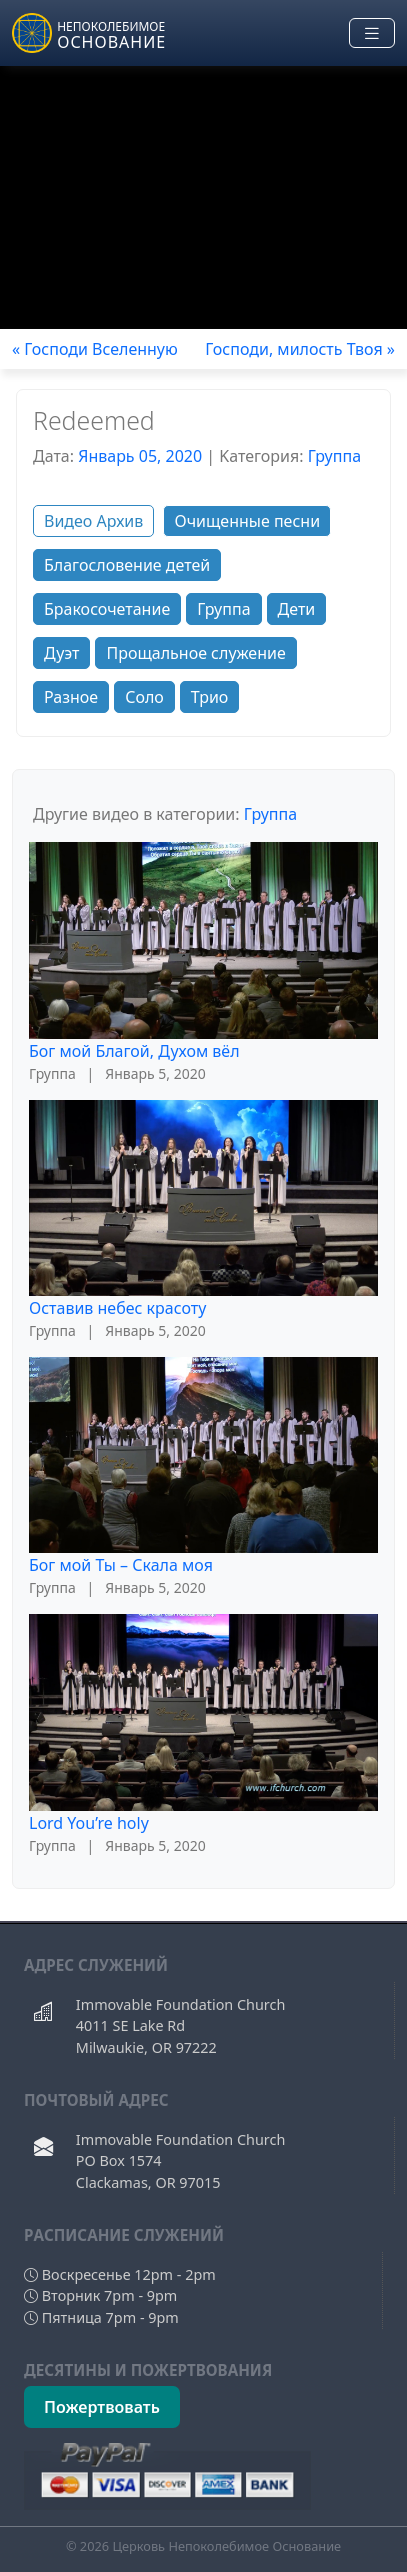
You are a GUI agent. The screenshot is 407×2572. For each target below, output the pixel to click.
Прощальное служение (195, 653)
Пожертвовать (102, 2407)
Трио (210, 697)
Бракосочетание (107, 609)
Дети (297, 609)
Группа (334, 456)
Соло (144, 697)
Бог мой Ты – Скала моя (121, 1565)
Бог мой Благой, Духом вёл (134, 1051)
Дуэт (61, 653)
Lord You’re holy (89, 1823)
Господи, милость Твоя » (300, 349)
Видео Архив (93, 521)
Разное (71, 697)
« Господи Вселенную (95, 349)
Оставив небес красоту (117, 1308)
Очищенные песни (247, 521)
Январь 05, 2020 (140, 456)
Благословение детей (127, 565)
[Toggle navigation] (372, 33)
